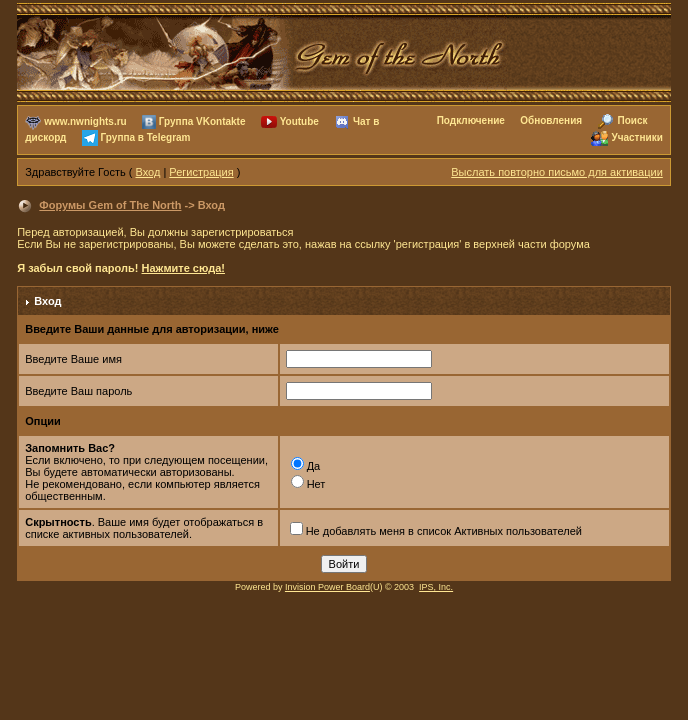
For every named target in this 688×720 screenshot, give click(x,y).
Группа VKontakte (202, 121)
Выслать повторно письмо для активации (557, 172)
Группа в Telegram (146, 137)
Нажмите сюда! (183, 268)
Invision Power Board (327, 587)
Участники (636, 137)
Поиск (633, 120)
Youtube (299, 121)
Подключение (471, 120)
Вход (147, 172)
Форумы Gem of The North (110, 205)
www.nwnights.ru (85, 121)
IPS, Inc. (436, 587)
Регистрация (201, 172)
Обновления (551, 120)
